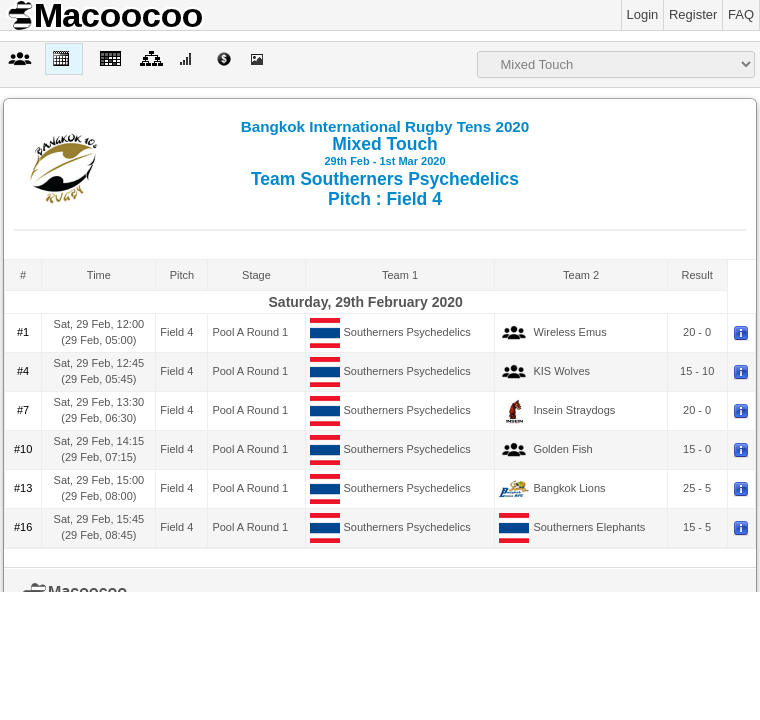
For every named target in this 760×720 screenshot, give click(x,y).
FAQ (741, 14)
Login (643, 14)
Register (693, 14)
